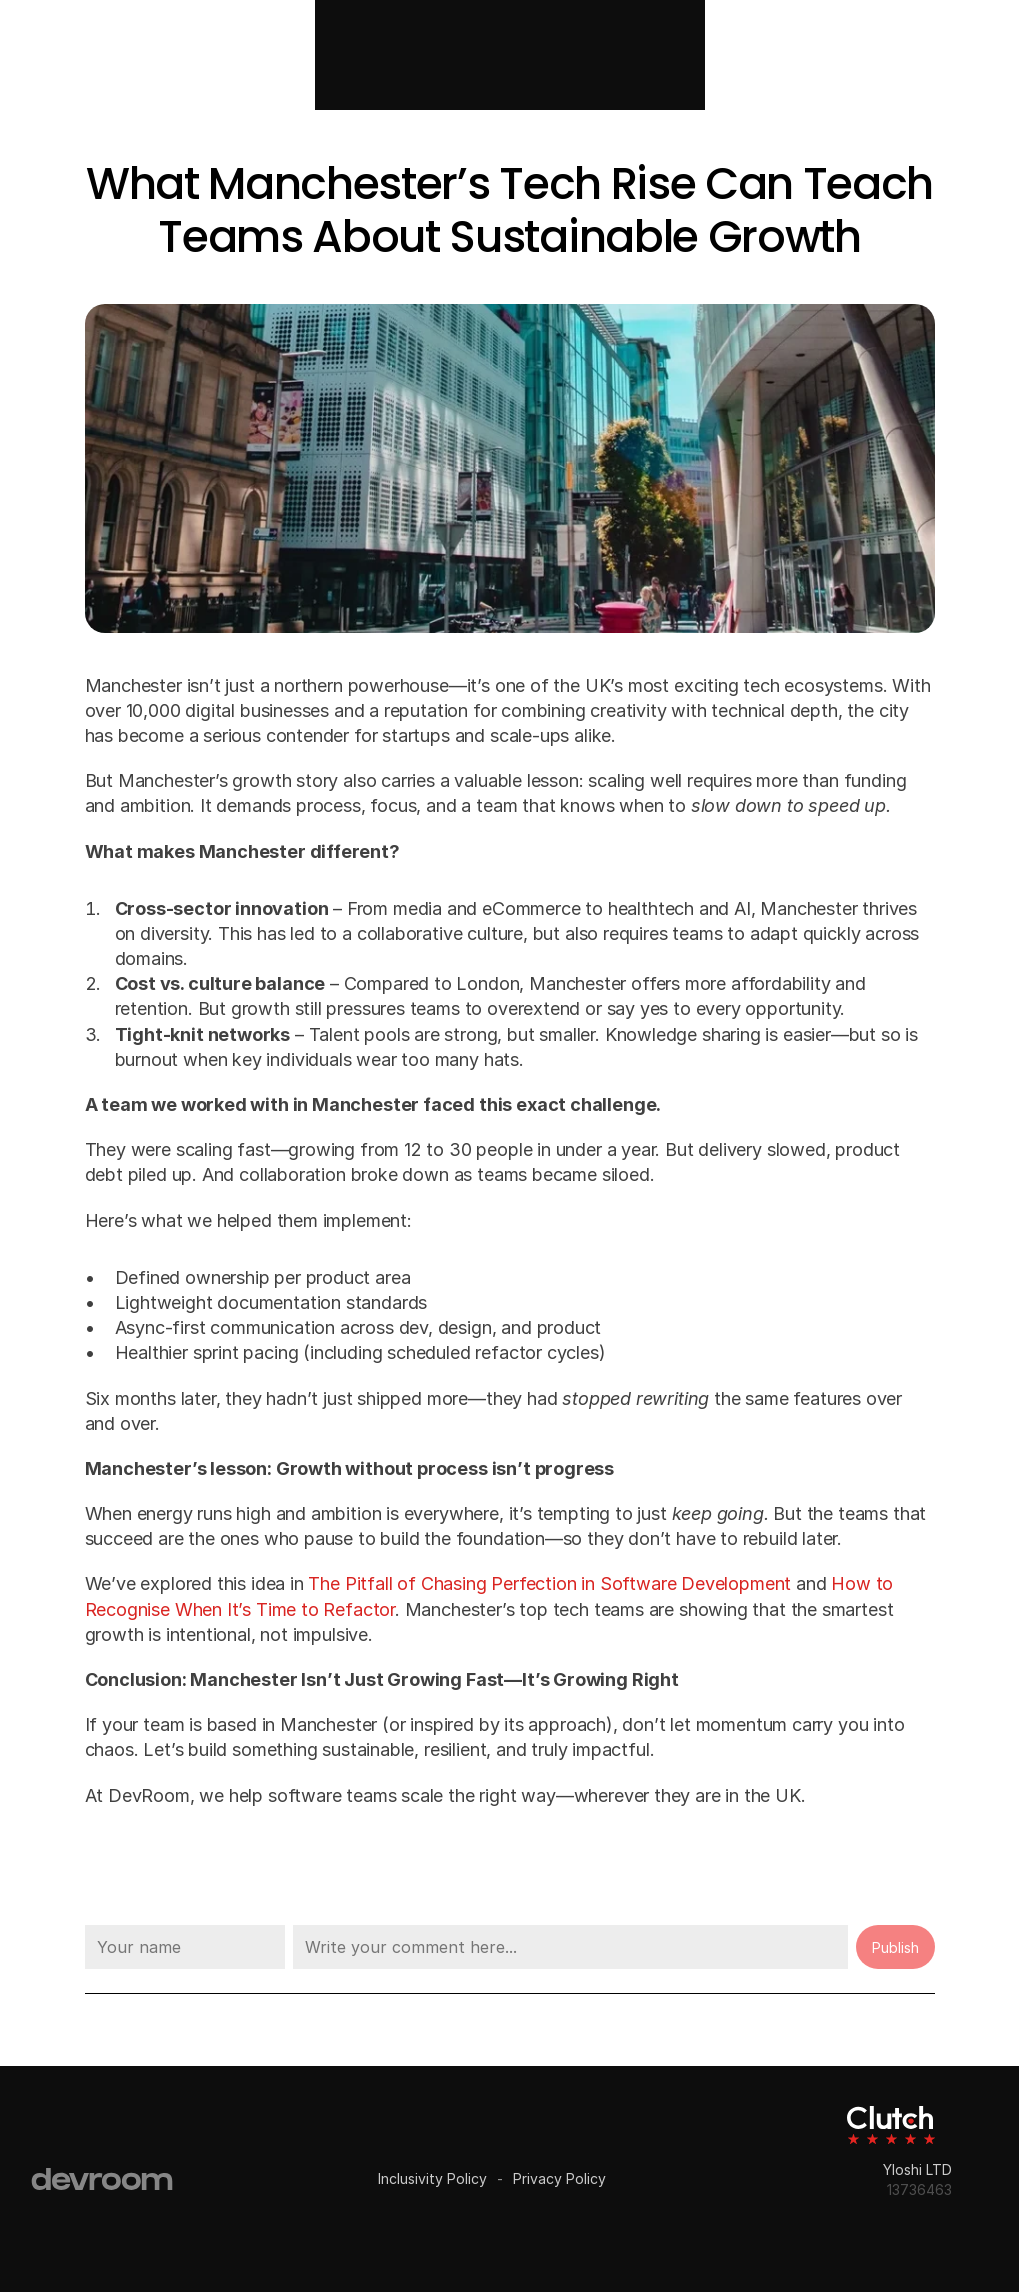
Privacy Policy (559, 2178)
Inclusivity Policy (432, 2178)
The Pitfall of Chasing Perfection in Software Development (549, 1583)
